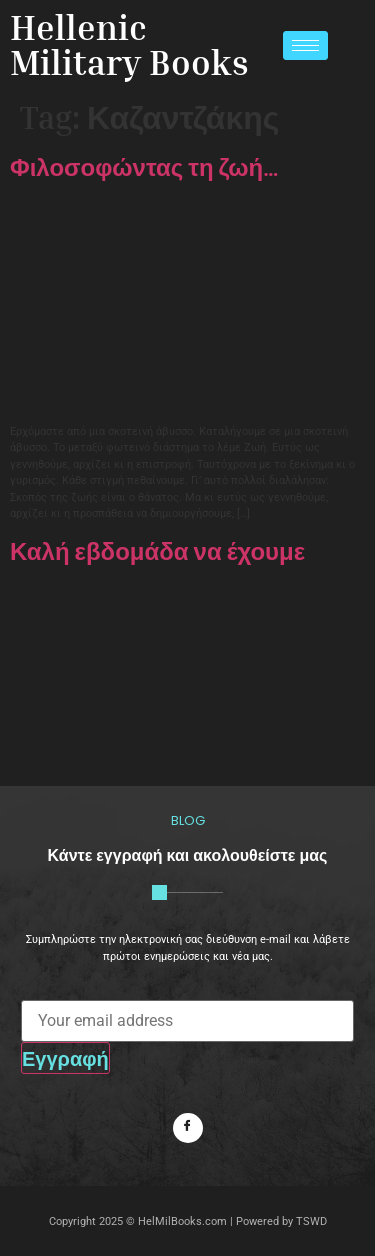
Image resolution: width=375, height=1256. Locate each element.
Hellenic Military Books (129, 44)
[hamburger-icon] (305, 45)
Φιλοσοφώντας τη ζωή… (144, 167)
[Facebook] (188, 1128)
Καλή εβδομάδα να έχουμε (157, 551)
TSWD (311, 1221)
